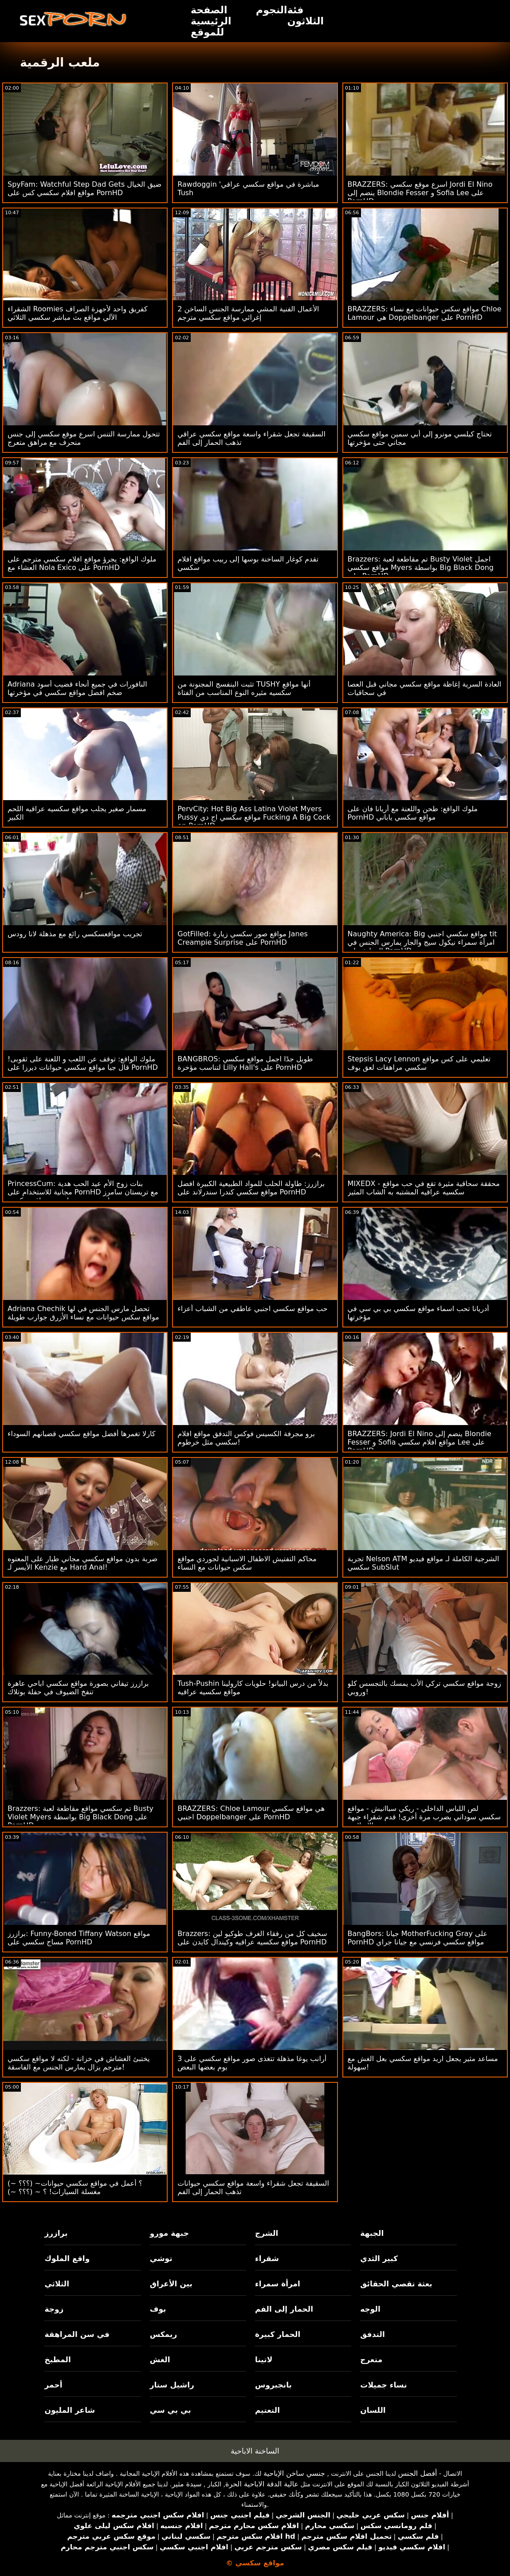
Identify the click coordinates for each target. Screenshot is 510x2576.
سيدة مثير (186, 2484)
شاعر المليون (69, 2410)
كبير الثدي (379, 2258)
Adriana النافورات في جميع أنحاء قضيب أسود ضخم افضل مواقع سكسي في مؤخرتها (77, 688)
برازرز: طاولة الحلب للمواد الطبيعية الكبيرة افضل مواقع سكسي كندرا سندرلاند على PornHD (251, 1187)
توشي (161, 2258)
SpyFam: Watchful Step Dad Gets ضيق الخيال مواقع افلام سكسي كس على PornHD (84, 188)
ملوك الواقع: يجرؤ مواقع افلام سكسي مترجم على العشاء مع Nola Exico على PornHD (82, 563)
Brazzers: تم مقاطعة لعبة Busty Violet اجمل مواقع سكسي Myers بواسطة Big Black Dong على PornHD (421, 567)
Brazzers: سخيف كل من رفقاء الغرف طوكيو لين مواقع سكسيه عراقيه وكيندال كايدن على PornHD (252, 1937)
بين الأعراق (171, 2283)
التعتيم (267, 2410)
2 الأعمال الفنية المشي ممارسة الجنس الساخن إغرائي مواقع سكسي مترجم (248, 313)
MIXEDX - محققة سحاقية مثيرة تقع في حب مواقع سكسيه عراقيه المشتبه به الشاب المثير (424, 1187)
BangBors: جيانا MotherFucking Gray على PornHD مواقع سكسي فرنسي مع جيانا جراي (418, 1937)
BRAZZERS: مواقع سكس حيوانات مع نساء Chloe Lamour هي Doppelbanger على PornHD (425, 313)
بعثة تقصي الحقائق (396, 2283)
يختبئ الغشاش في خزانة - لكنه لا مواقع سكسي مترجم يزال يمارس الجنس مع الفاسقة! (79, 2062)
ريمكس (163, 2334)
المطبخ (57, 2359)
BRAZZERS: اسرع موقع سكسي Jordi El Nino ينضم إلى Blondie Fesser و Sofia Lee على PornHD (420, 192)
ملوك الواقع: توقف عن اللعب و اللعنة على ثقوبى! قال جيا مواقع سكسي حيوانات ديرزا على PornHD (83, 1063)
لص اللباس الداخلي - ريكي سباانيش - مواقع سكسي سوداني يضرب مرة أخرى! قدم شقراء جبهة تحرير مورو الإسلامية (424, 1817)
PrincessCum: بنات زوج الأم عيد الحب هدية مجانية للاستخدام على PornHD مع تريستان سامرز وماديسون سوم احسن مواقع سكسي (83, 1192)
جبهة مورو (169, 2233)
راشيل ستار (172, 2384)
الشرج (266, 2233)
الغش (160, 2359)
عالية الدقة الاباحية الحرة (261, 2484)
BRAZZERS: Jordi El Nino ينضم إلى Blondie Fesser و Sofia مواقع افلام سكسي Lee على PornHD (419, 1442)
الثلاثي (56, 2283)
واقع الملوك (67, 2258)
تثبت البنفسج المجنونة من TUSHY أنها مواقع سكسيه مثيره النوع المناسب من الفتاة (243, 688)
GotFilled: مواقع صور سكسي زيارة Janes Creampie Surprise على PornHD (242, 938)
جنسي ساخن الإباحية (294, 2473)
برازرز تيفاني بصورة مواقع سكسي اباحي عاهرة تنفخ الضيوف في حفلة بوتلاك (78, 1687)
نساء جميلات (383, 2384)
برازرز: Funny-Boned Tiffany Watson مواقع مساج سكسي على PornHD (79, 1937)
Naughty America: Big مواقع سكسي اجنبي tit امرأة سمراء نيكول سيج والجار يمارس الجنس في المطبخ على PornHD (422, 942)
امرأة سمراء (277, 2283)
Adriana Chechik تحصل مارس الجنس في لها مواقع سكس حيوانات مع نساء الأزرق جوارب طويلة (83, 1312)
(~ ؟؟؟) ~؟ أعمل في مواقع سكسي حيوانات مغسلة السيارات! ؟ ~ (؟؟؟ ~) (75, 2187)
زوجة (53, 2309)
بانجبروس (273, 2384)
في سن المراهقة (77, 2334)
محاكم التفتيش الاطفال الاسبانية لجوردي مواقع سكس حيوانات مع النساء (247, 1563)
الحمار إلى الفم (284, 2309)
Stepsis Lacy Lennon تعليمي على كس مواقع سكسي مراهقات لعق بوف (419, 1063)
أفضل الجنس (417, 2473)
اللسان (372, 2410)
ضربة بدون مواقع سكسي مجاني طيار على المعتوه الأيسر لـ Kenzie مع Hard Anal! (82, 1563)
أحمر (53, 2384)
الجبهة (372, 2233)
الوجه (370, 2309)
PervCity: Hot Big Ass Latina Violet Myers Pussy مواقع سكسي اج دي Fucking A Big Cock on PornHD (253, 817)
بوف (158, 2309)
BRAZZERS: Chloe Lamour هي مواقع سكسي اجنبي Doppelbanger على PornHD (251, 1812)
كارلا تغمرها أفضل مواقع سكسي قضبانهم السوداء (81, 1433)
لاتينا (263, 2359)
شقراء (267, 2258)
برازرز (55, 2233)
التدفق (372, 2334)
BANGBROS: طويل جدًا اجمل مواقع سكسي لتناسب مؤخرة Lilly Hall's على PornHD (245, 1063)
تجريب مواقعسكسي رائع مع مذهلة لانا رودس (75, 934)
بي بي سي (170, 2410)
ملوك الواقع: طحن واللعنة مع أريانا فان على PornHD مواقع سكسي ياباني (413, 813)
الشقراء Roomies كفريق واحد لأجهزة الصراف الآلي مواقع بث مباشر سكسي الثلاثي (78, 313)
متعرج (371, 2359)
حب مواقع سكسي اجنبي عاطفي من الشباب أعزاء (252, 1308)
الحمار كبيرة (277, 2334)
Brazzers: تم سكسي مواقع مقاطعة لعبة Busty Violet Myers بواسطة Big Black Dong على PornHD (80, 1817)
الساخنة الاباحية (255, 2450)
